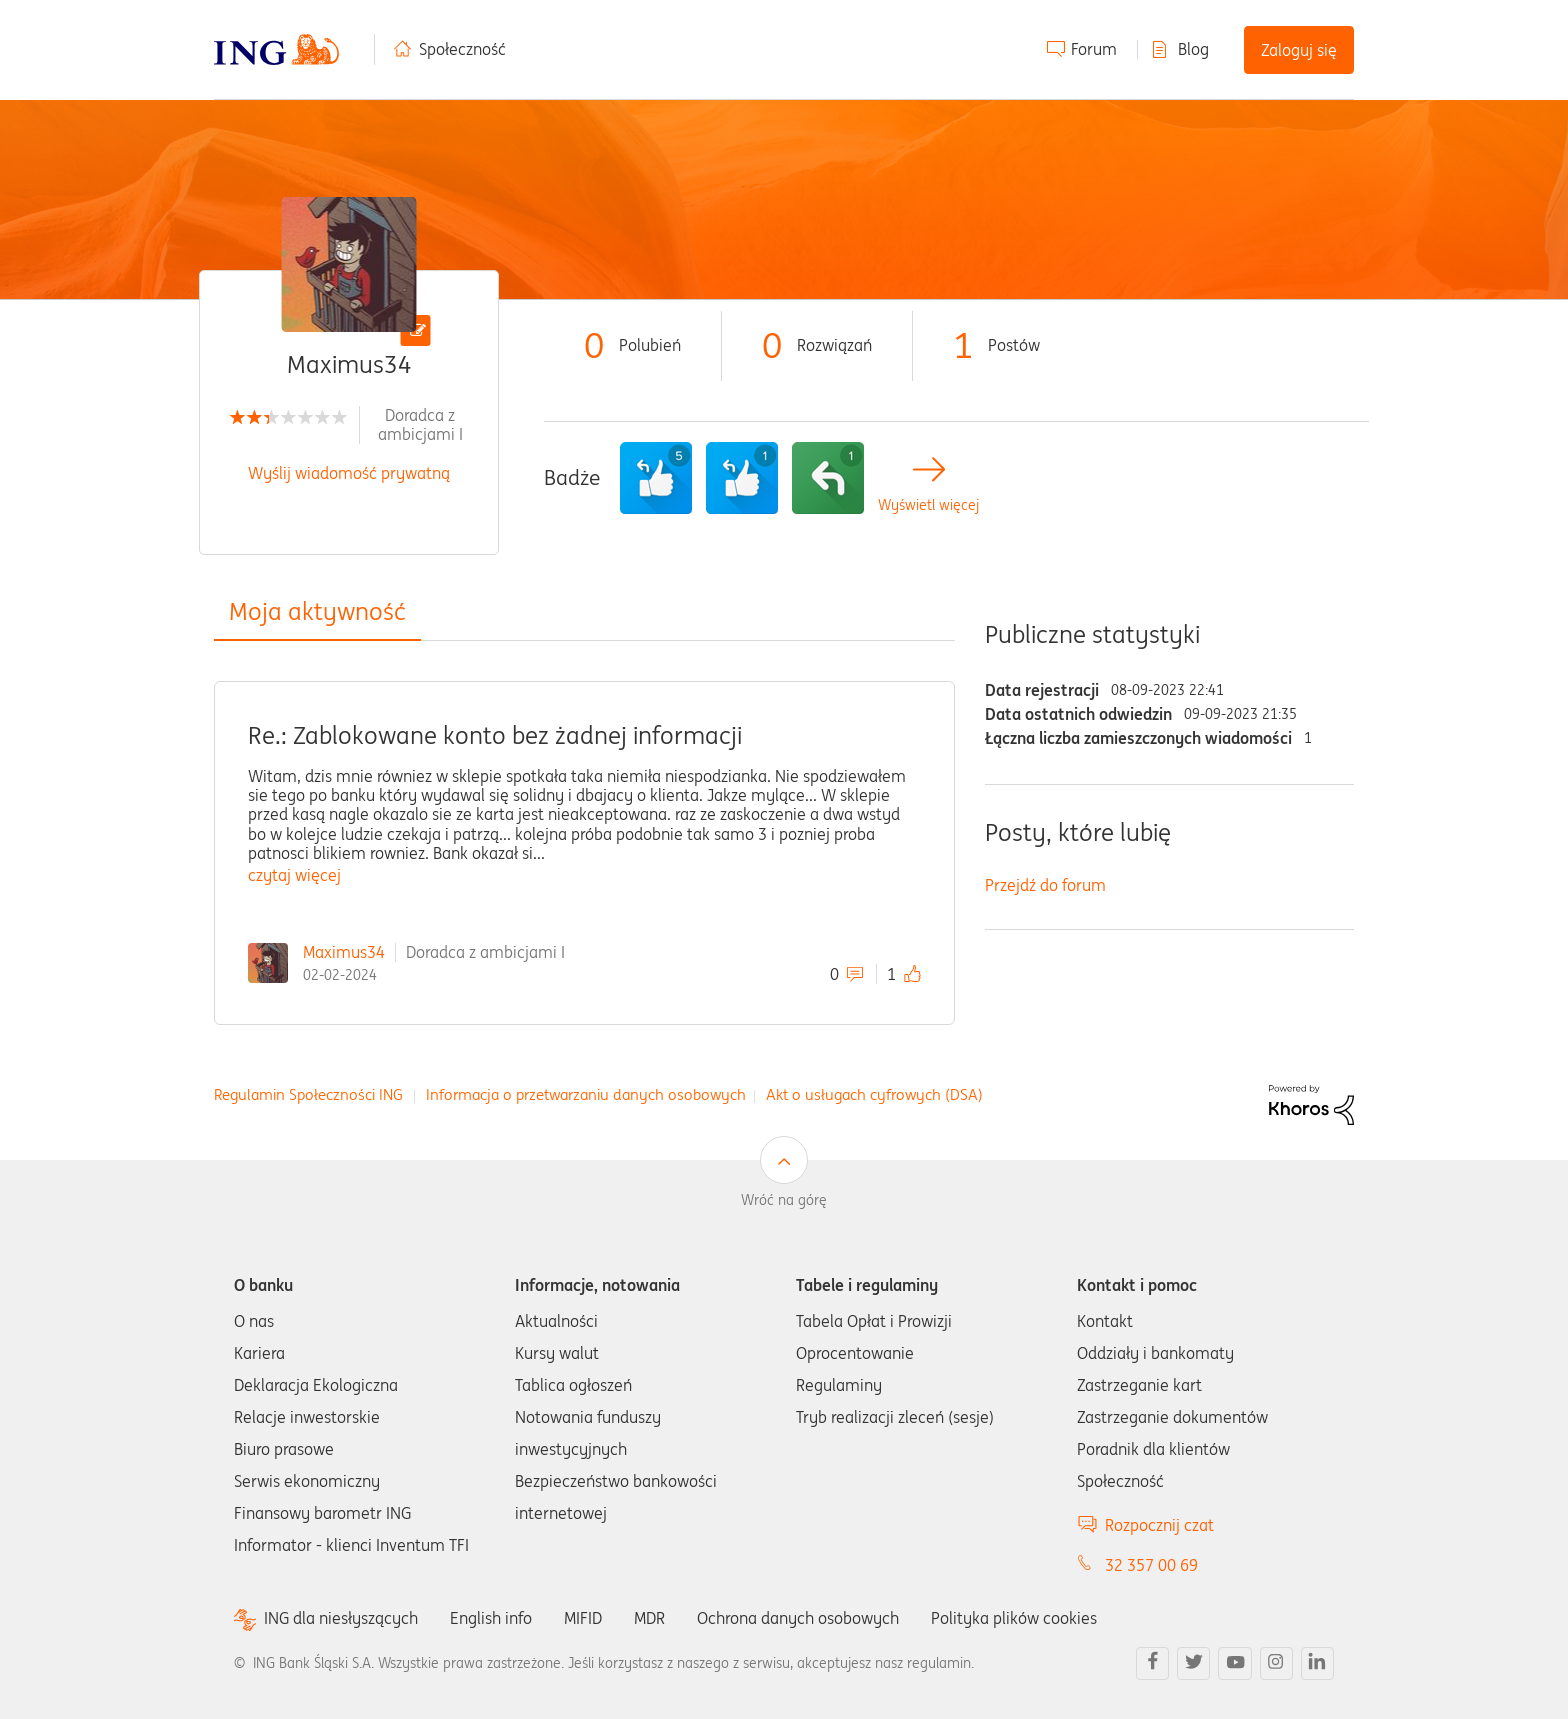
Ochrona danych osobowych (798, 1618)
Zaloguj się (1299, 50)
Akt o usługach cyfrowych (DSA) (874, 1094)
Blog (1193, 49)
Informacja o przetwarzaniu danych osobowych (586, 1094)
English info (491, 1618)
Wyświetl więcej (928, 505)
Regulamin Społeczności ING (308, 1094)
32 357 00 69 (1151, 1565)
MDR (649, 1618)
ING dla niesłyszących (341, 1618)
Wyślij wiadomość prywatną (349, 473)
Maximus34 (344, 952)
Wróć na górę (784, 1200)
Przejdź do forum (1045, 885)
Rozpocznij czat (1159, 1525)
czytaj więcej (294, 875)
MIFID (583, 1618)
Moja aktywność (317, 611)
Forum (1094, 49)
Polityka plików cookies (1014, 1618)
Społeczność (462, 49)
